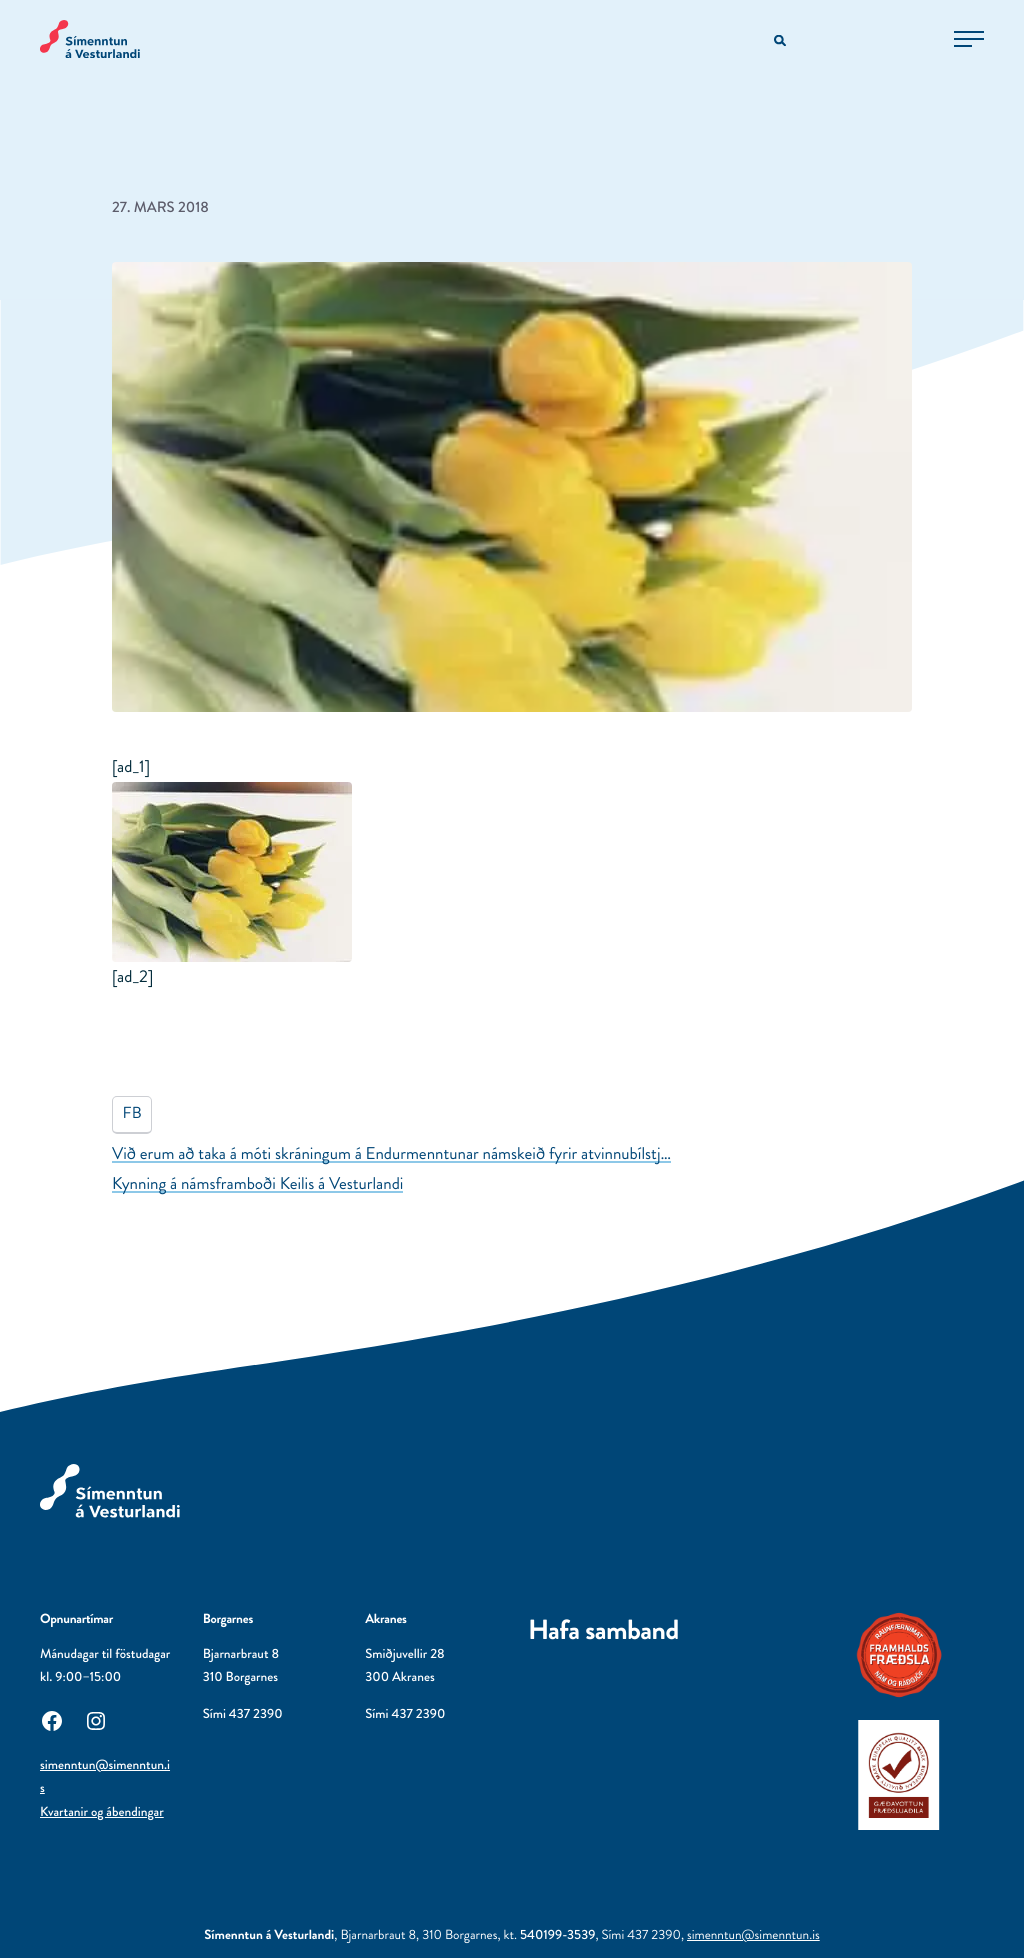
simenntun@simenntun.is (753, 1935)
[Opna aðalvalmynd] (969, 39)
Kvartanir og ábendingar (102, 1812)
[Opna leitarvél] (781, 41)
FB (132, 1113)
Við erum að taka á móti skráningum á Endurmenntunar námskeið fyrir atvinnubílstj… (391, 1154)
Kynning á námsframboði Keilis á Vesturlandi (257, 1184)
